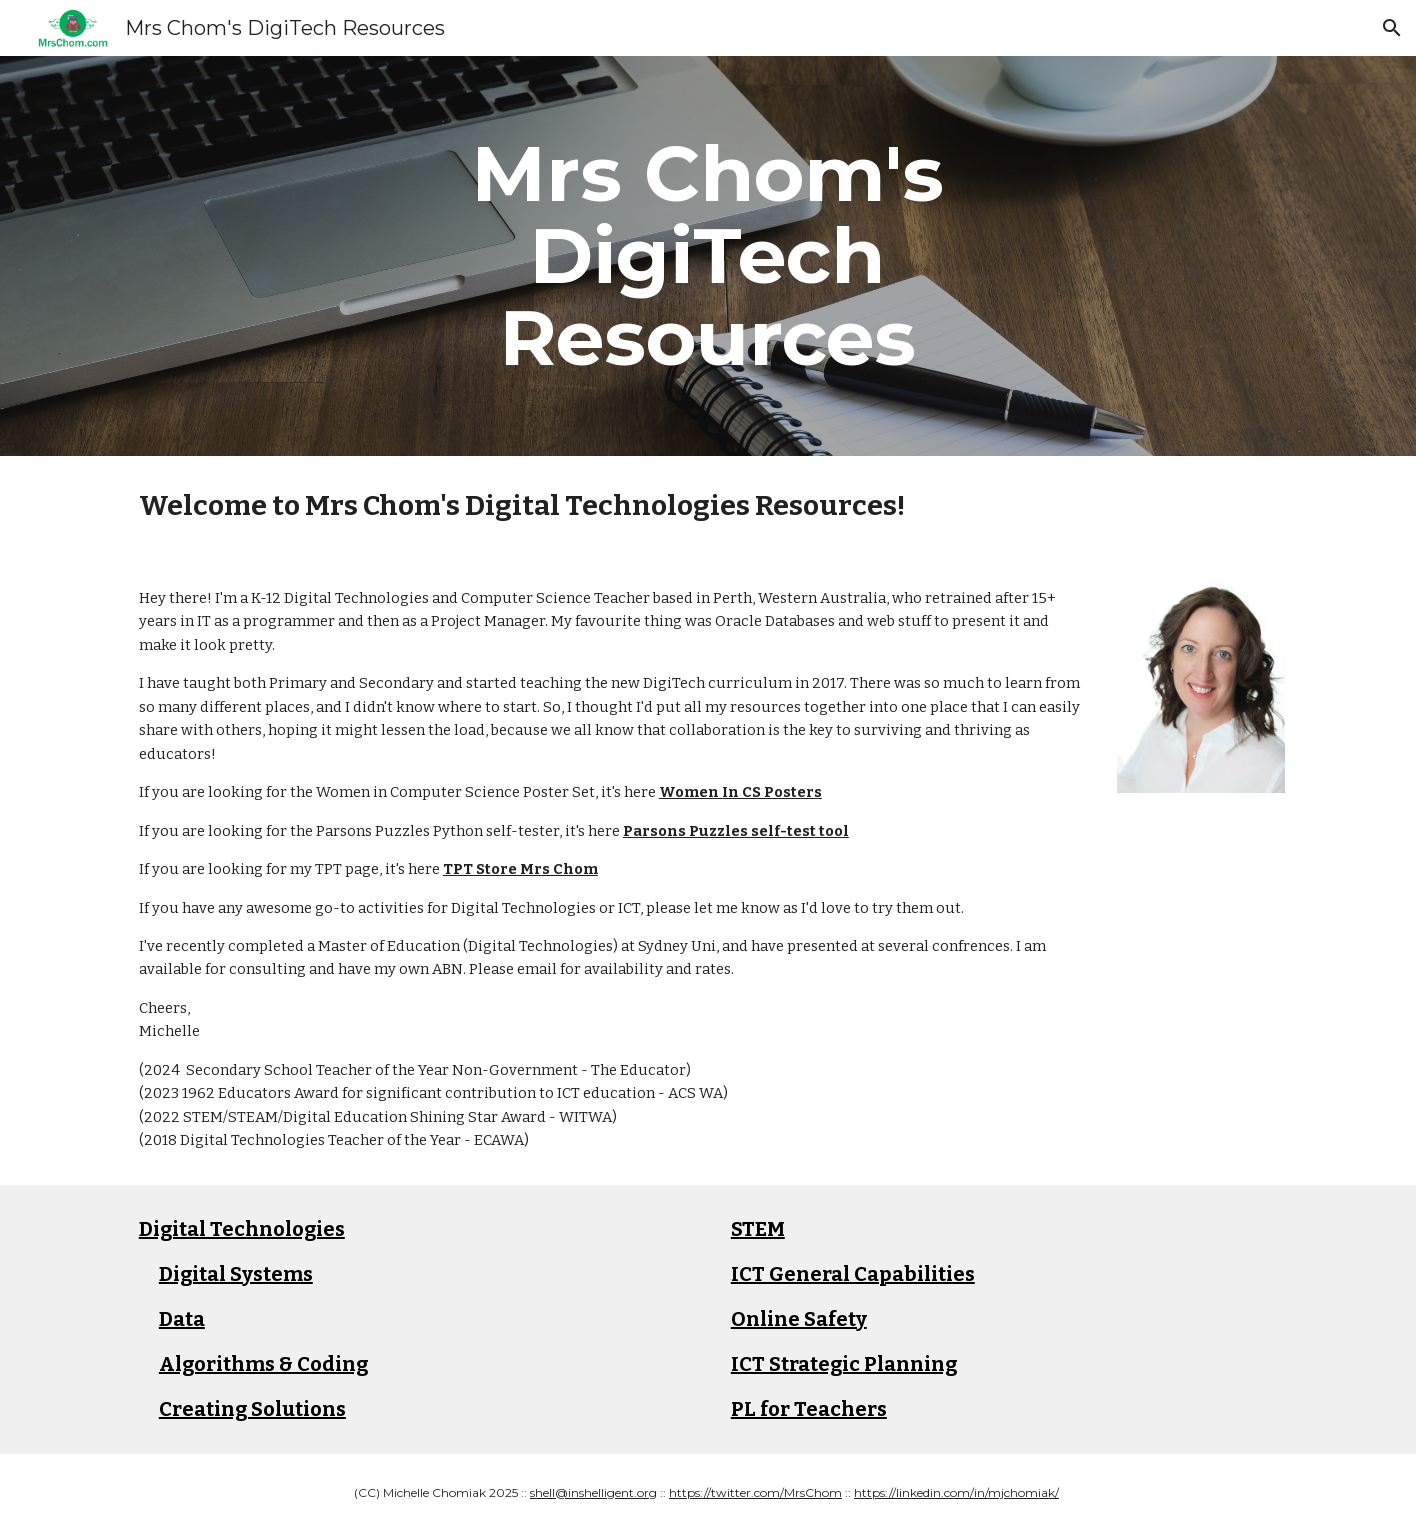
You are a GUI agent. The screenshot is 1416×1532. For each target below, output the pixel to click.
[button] (1392, 28)
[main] (708, 256)
